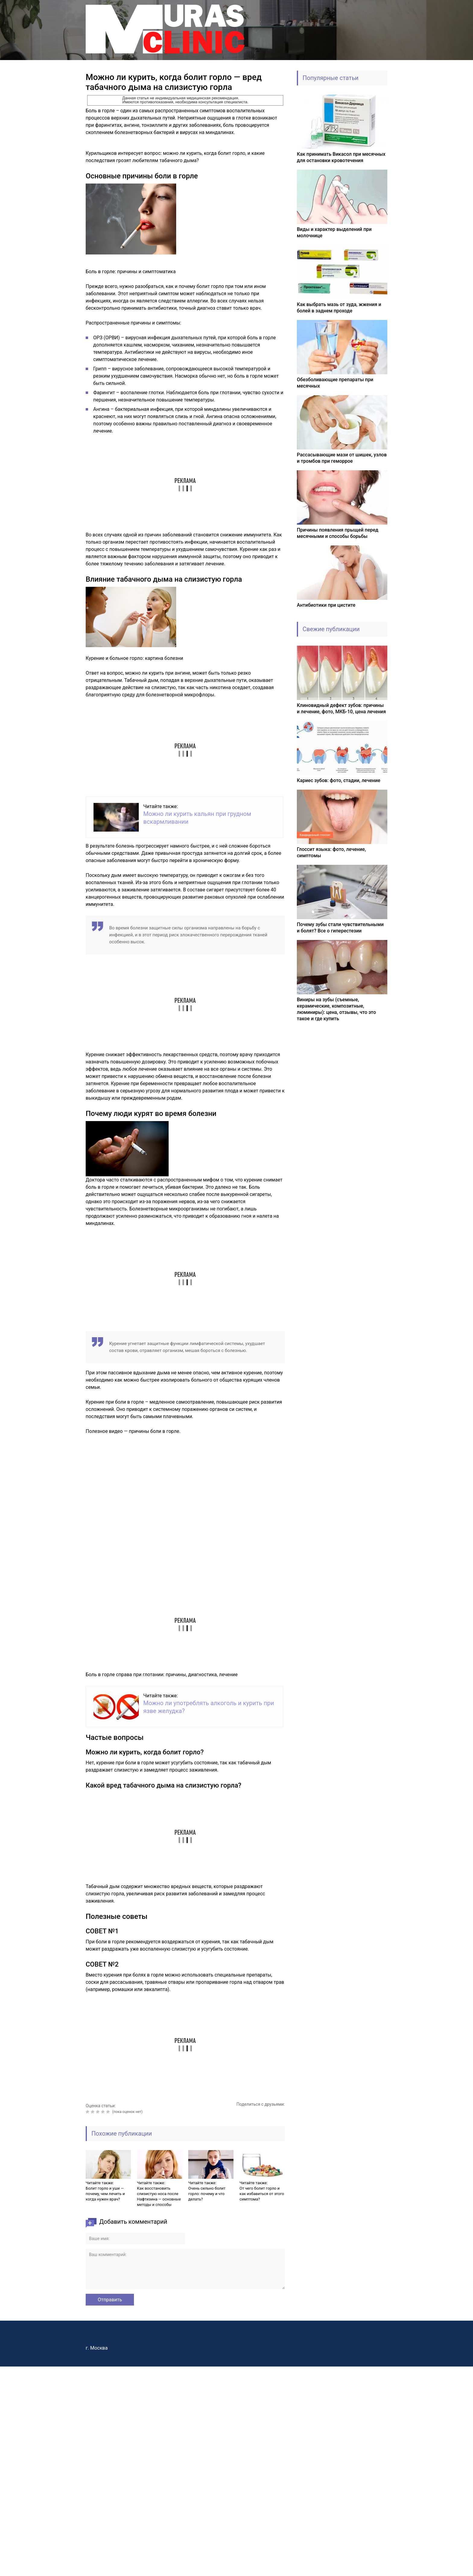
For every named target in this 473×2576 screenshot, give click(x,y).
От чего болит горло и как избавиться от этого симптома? (262, 2193)
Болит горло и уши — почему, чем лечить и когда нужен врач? (105, 2193)
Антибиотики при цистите (326, 605)
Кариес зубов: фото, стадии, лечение (338, 780)
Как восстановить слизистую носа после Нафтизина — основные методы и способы (159, 2196)
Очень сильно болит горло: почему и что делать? (206, 2193)
